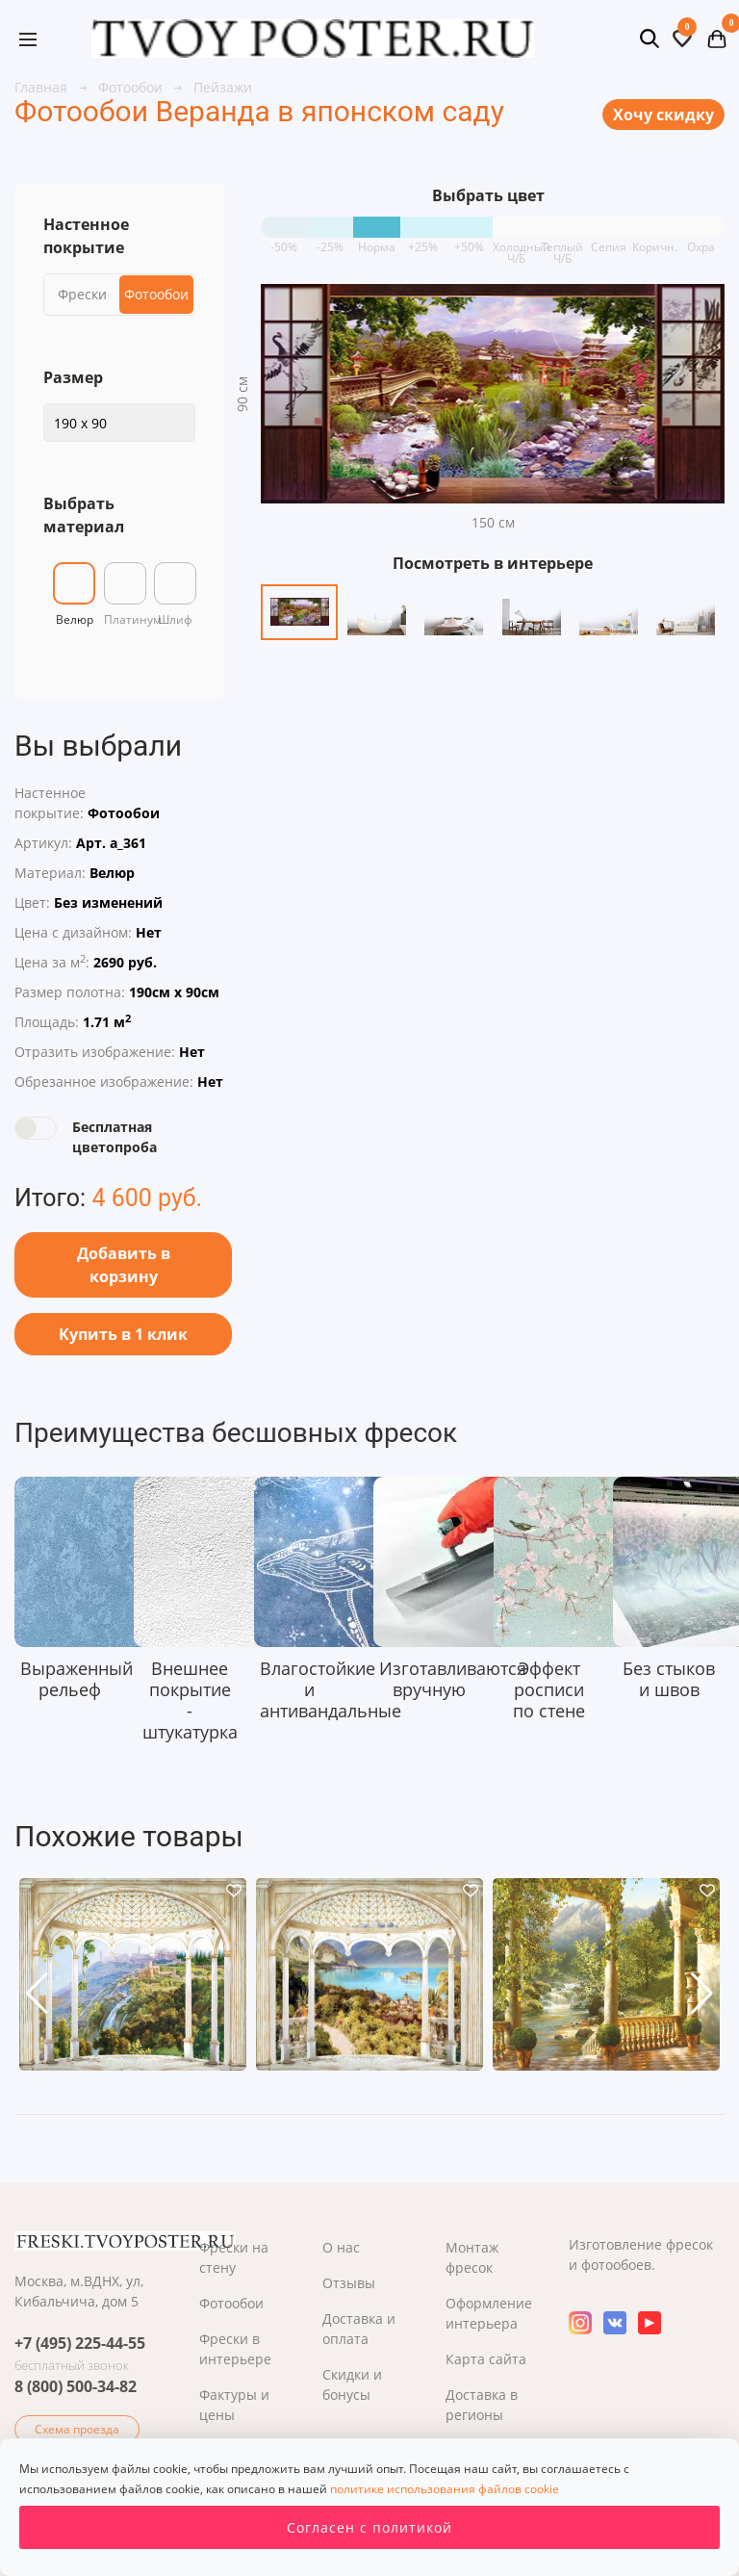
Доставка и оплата (358, 2328)
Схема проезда (77, 2429)
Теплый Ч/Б (562, 240)
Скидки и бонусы (352, 2384)
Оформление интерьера (489, 2313)
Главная (42, 87)
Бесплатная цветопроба (114, 1137)
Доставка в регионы (482, 2404)
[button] (37, 1993)
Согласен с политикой (369, 2527)
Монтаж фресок (472, 2257)
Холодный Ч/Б (516, 240)
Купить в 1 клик (123, 1334)
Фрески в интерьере (235, 2349)
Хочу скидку (663, 114)
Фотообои (132, 87)
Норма (376, 240)
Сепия (608, 240)
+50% (469, 240)
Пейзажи (222, 87)
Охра (701, 240)
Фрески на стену (233, 2257)
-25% (330, 240)
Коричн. (654, 240)
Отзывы (348, 2283)
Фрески (82, 294)
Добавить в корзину (123, 1265)
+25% (423, 240)
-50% (283, 240)
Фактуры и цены (234, 2404)
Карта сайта (486, 2359)
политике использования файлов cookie (444, 2489)
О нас (341, 2247)
